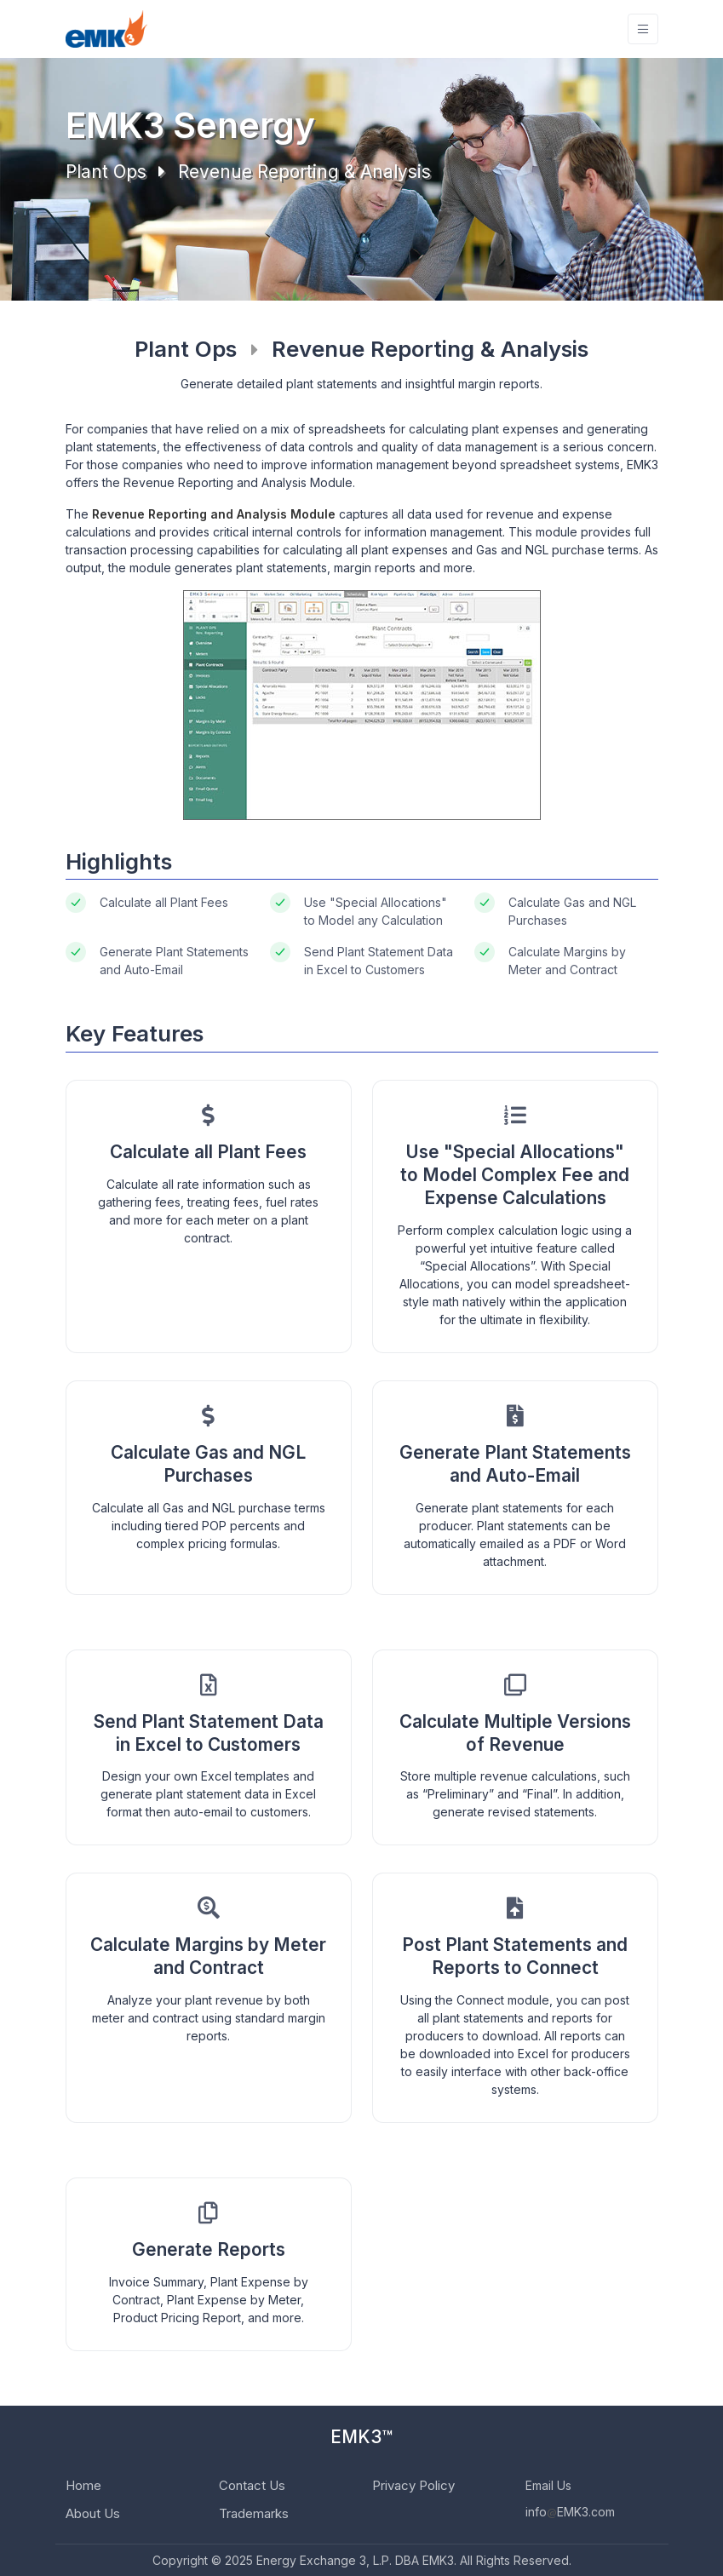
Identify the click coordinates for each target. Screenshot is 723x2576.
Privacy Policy (413, 2485)
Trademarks (254, 2513)
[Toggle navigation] (643, 29)
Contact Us (252, 2485)
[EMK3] (106, 29)
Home (83, 2485)
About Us (93, 2513)
